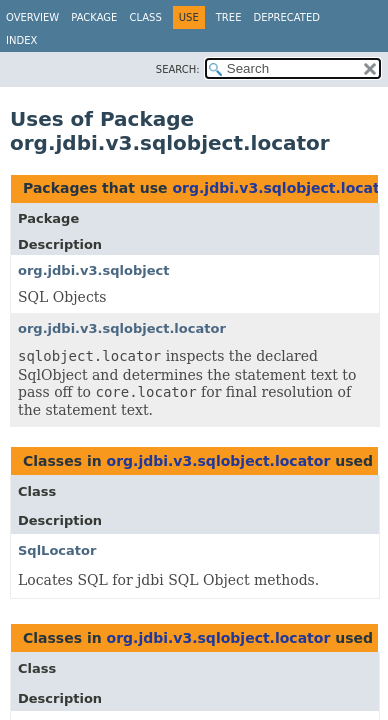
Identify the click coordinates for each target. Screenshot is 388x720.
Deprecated (286, 17)
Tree (229, 17)
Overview (32, 17)
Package (94, 17)
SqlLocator (57, 550)
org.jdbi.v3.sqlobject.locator (122, 328)
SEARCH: (178, 69)
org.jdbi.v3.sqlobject (93, 270)
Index (21, 40)
